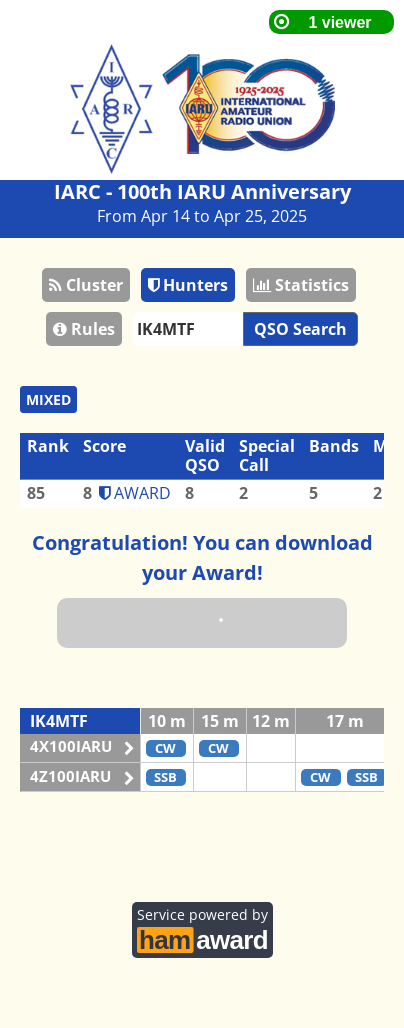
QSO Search (300, 329)
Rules (84, 329)
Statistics (301, 285)
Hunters (188, 285)
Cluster (86, 285)
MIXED (48, 399)
